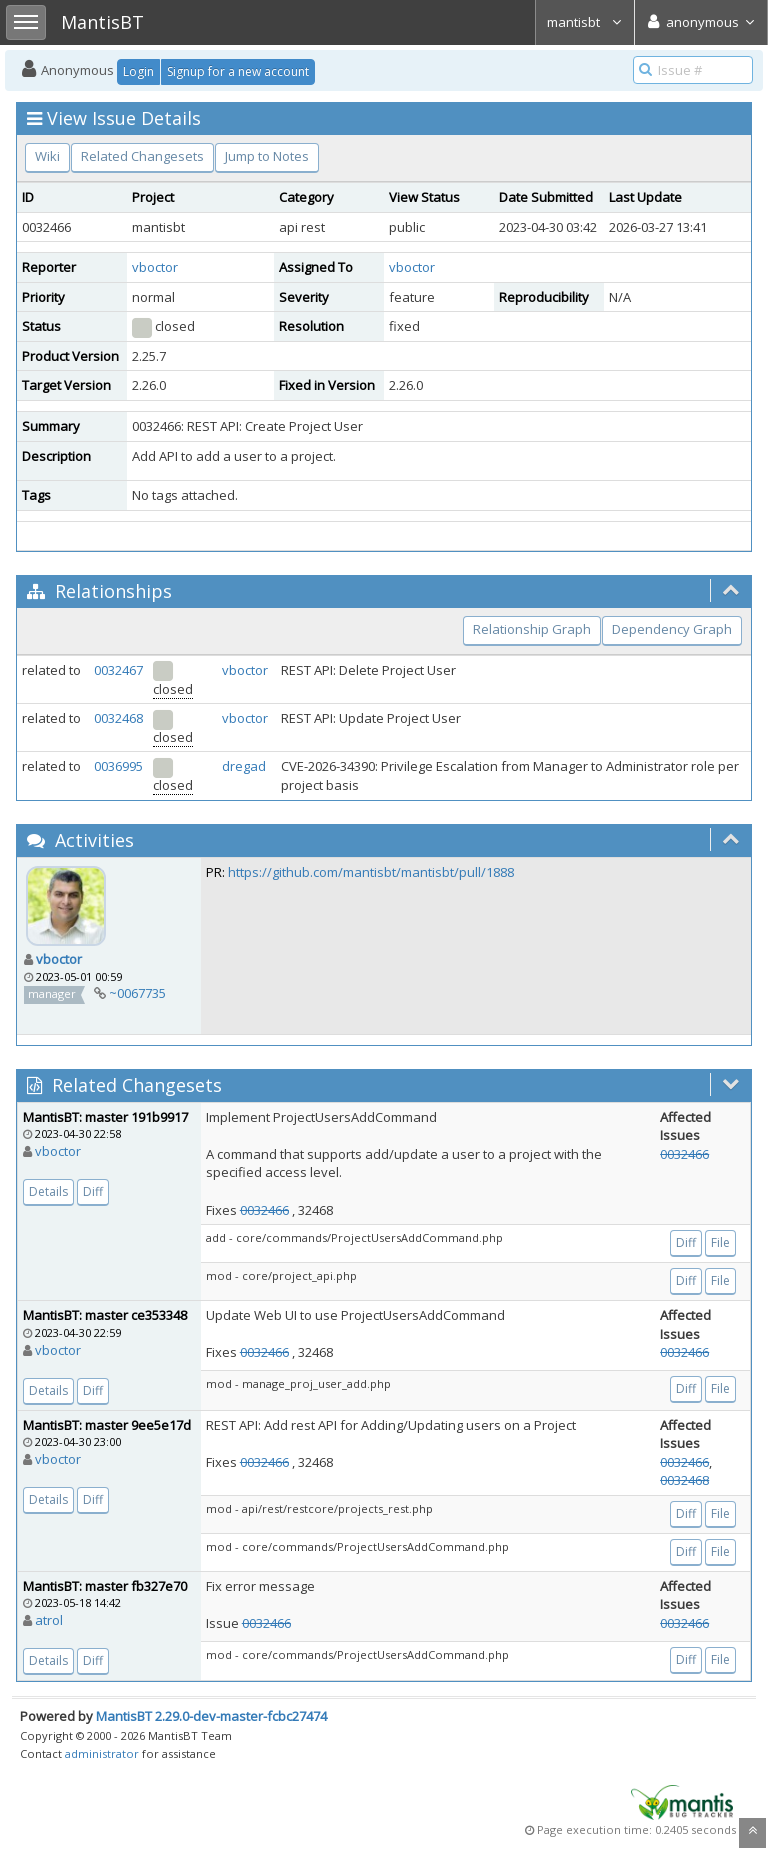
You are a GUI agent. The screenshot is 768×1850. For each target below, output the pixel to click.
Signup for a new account (238, 71)
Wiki (47, 156)
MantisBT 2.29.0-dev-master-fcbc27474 (211, 1716)
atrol (49, 1620)
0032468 (118, 718)
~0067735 (137, 993)
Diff (93, 1191)
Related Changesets (142, 156)
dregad (244, 766)
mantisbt (585, 22)
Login (138, 71)
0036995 (118, 766)
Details (48, 1191)
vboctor (155, 267)
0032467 (118, 670)
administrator (102, 1753)
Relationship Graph (532, 629)
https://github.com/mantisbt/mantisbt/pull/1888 (371, 872)
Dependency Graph (672, 629)
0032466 (264, 1210)
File (720, 1242)
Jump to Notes (267, 156)
